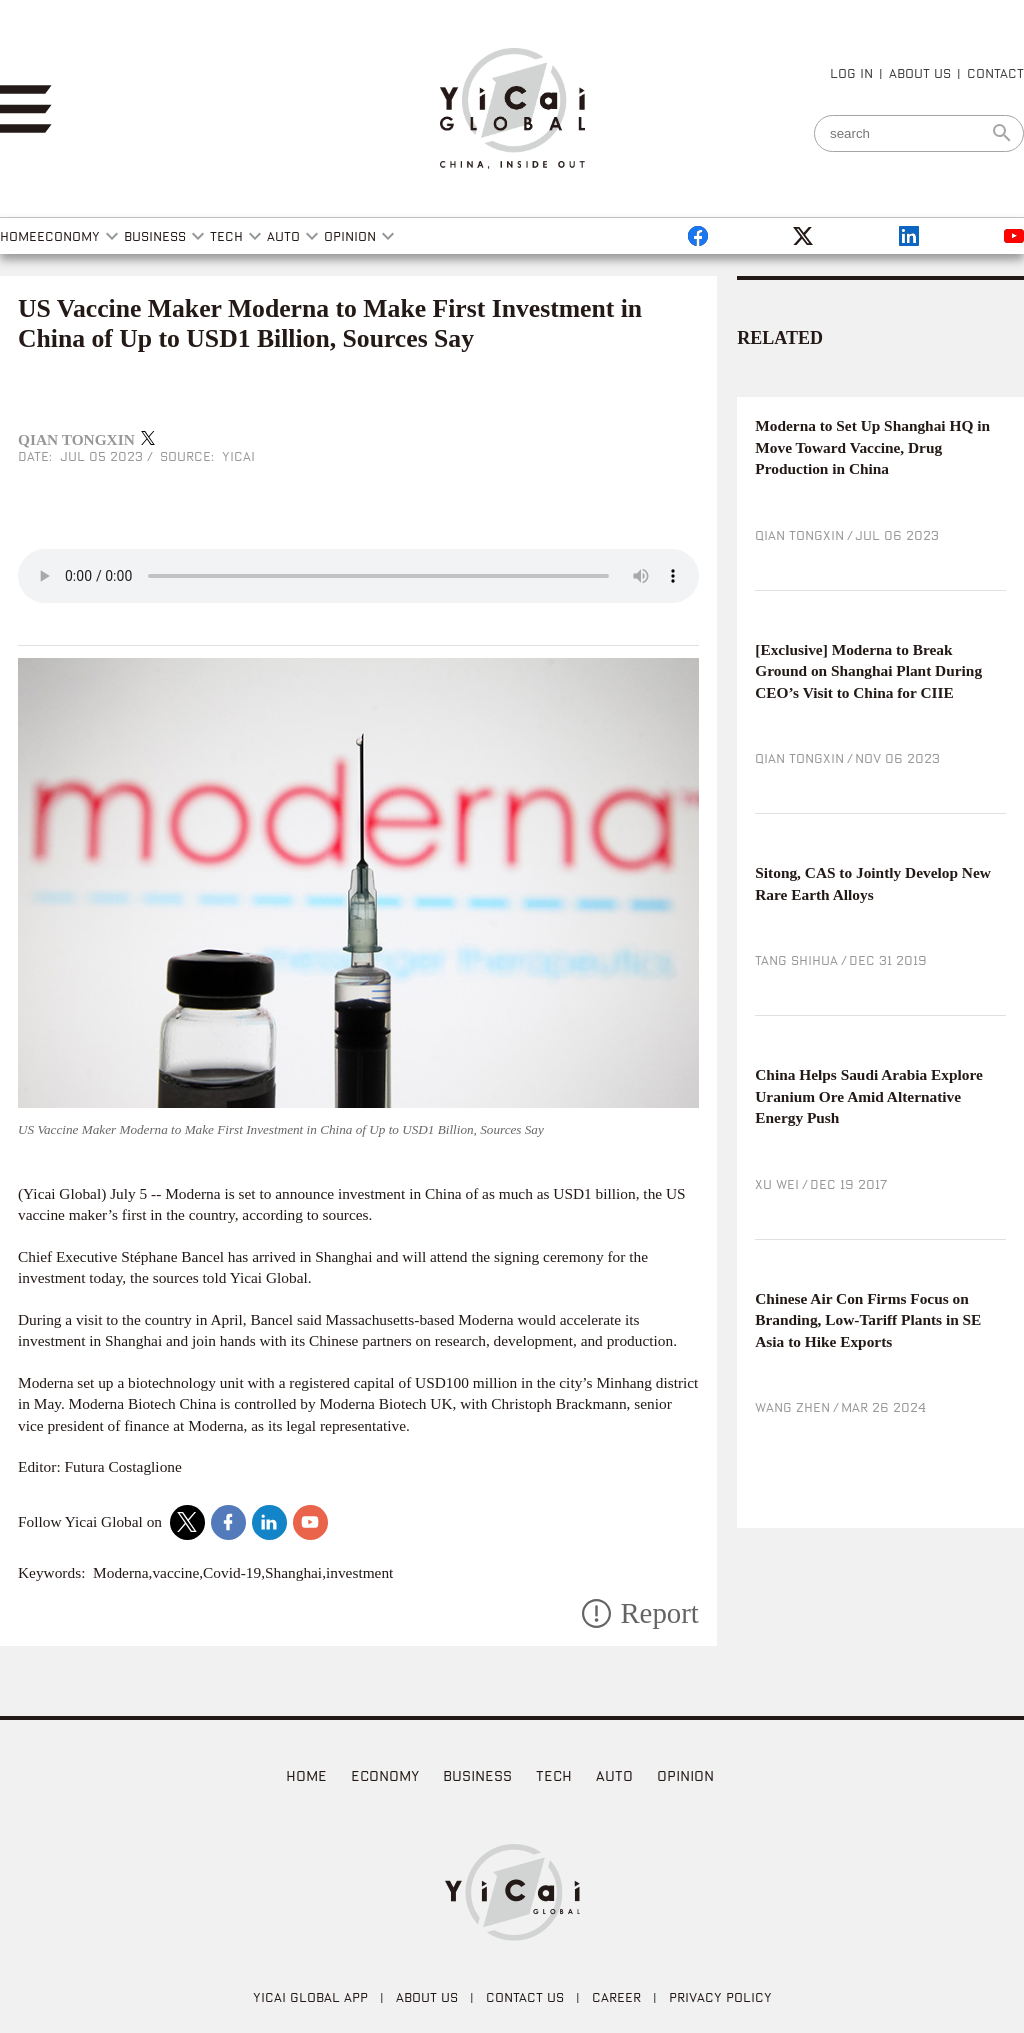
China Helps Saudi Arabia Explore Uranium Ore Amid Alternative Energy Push (869, 1096)
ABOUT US (920, 73)
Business (477, 1775)
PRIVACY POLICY (720, 1997)
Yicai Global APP (310, 1997)
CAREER (616, 1997)
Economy (385, 1775)
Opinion (685, 1775)
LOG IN (851, 73)
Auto (614, 1775)
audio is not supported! (358, 576)
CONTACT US (525, 1997)
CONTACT (995, 73)
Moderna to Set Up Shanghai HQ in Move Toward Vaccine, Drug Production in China (872, 447)
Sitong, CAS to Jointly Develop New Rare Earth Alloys (873, 883)
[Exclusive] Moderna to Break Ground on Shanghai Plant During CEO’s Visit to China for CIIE (868, 671)
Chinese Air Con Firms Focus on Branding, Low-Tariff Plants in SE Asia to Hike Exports (868, 1320)
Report (659, 1613)
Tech (554, 1775)
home (306, 1775)
